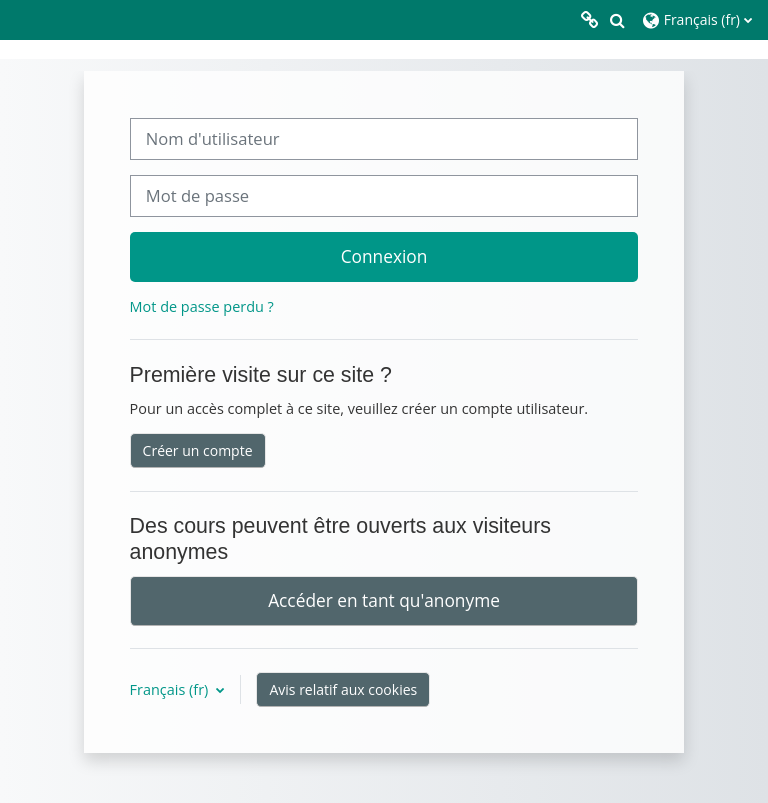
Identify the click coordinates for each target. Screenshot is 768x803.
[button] (617, 20)
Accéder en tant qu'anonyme (384, 600)
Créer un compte (198, 450)
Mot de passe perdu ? (202, 306)
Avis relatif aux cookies (343, 689)
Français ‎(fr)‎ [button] (171, 689)
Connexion (384, 256)
